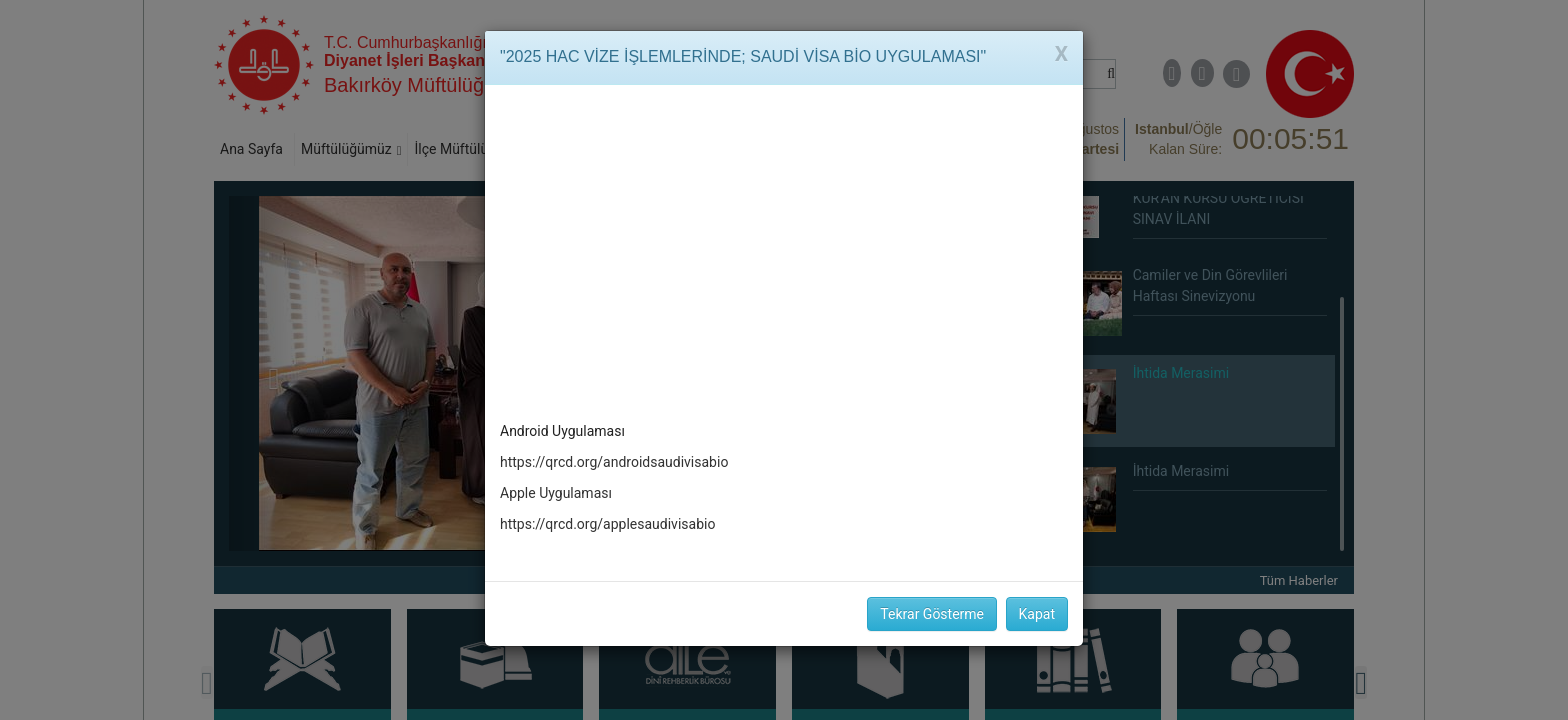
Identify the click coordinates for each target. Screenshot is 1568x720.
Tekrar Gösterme (932, 614)
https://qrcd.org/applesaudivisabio (607, 524)
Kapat (1037, 614)
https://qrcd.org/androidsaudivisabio (614, 462)
